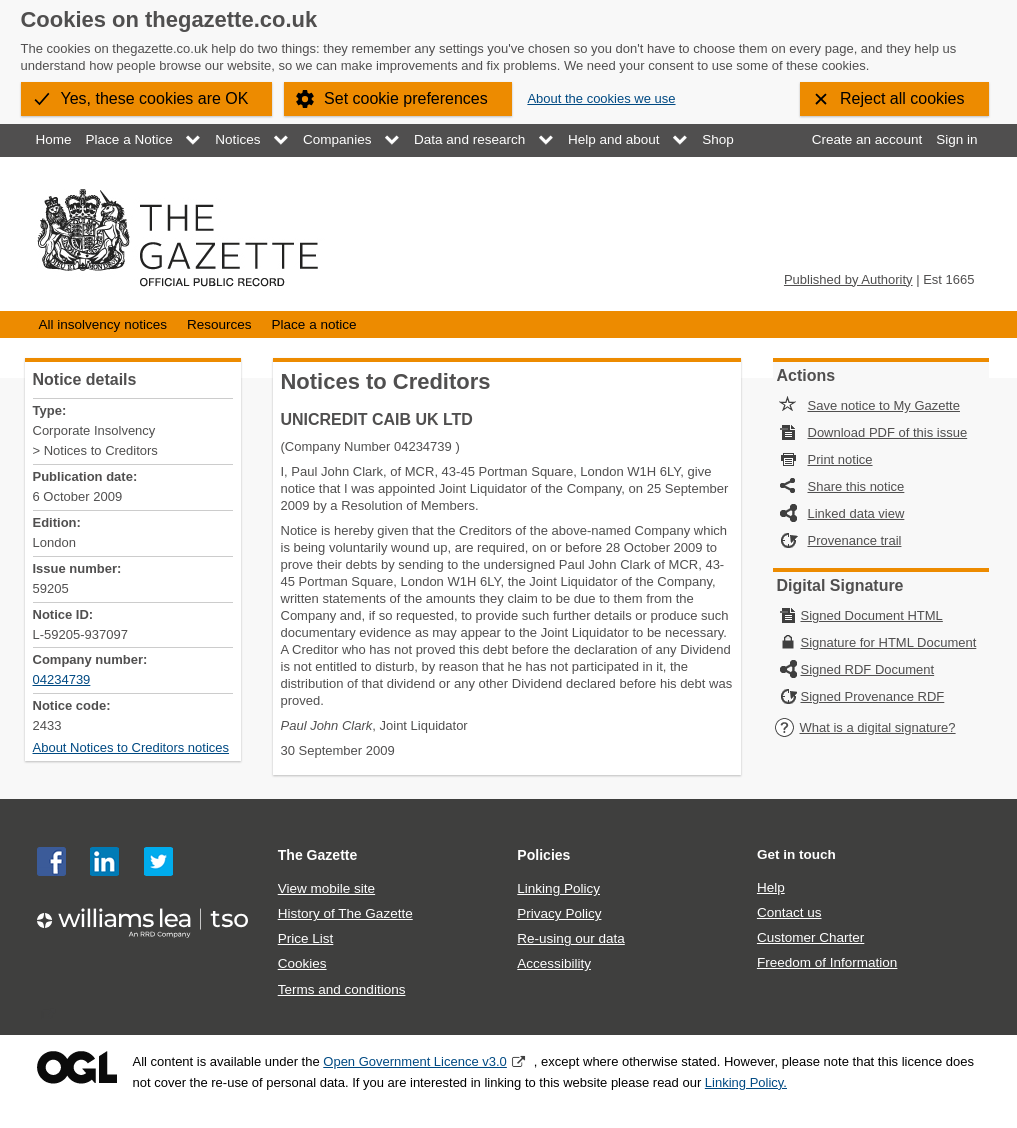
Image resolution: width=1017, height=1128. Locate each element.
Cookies (302, 963)
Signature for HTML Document (889, 642)
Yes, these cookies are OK (155, 98)
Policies (543, 855)
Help (771, 887)
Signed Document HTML (872, 615)
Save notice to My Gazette (884, 405)
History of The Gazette (345, 913)
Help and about (614, 139)
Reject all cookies (902, 98)
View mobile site (326, 888)
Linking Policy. (746, 1082)
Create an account (867, 139)
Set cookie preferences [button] (406, 98)
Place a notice (314, 324)
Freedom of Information (827, 962)
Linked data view (856, 513)
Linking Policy (558, 888)
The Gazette (318, 855)
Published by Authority (848, 279)
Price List (306, 938)
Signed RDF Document (868, 669)
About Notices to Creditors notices (131, 747)
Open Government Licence (77, 1067)
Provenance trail (855, 540)
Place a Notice (129, 139)
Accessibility (554, 963)
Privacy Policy (559, 913)
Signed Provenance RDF (873, 696)
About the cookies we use (601, 98)
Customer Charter (810, 937)
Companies (337, 139)
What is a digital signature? (865, 727)
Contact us (789, 912)
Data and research (469, 139)
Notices (237, 139)
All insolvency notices (103, 324)
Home (54, 139)
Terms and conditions (342, 989)
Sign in (956, 139)
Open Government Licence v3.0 (415, 1061)
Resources (219, 324)
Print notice (840, 459)
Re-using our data (570, 938)
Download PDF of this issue (888, 432)
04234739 (62, 679)
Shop (718, 139)
